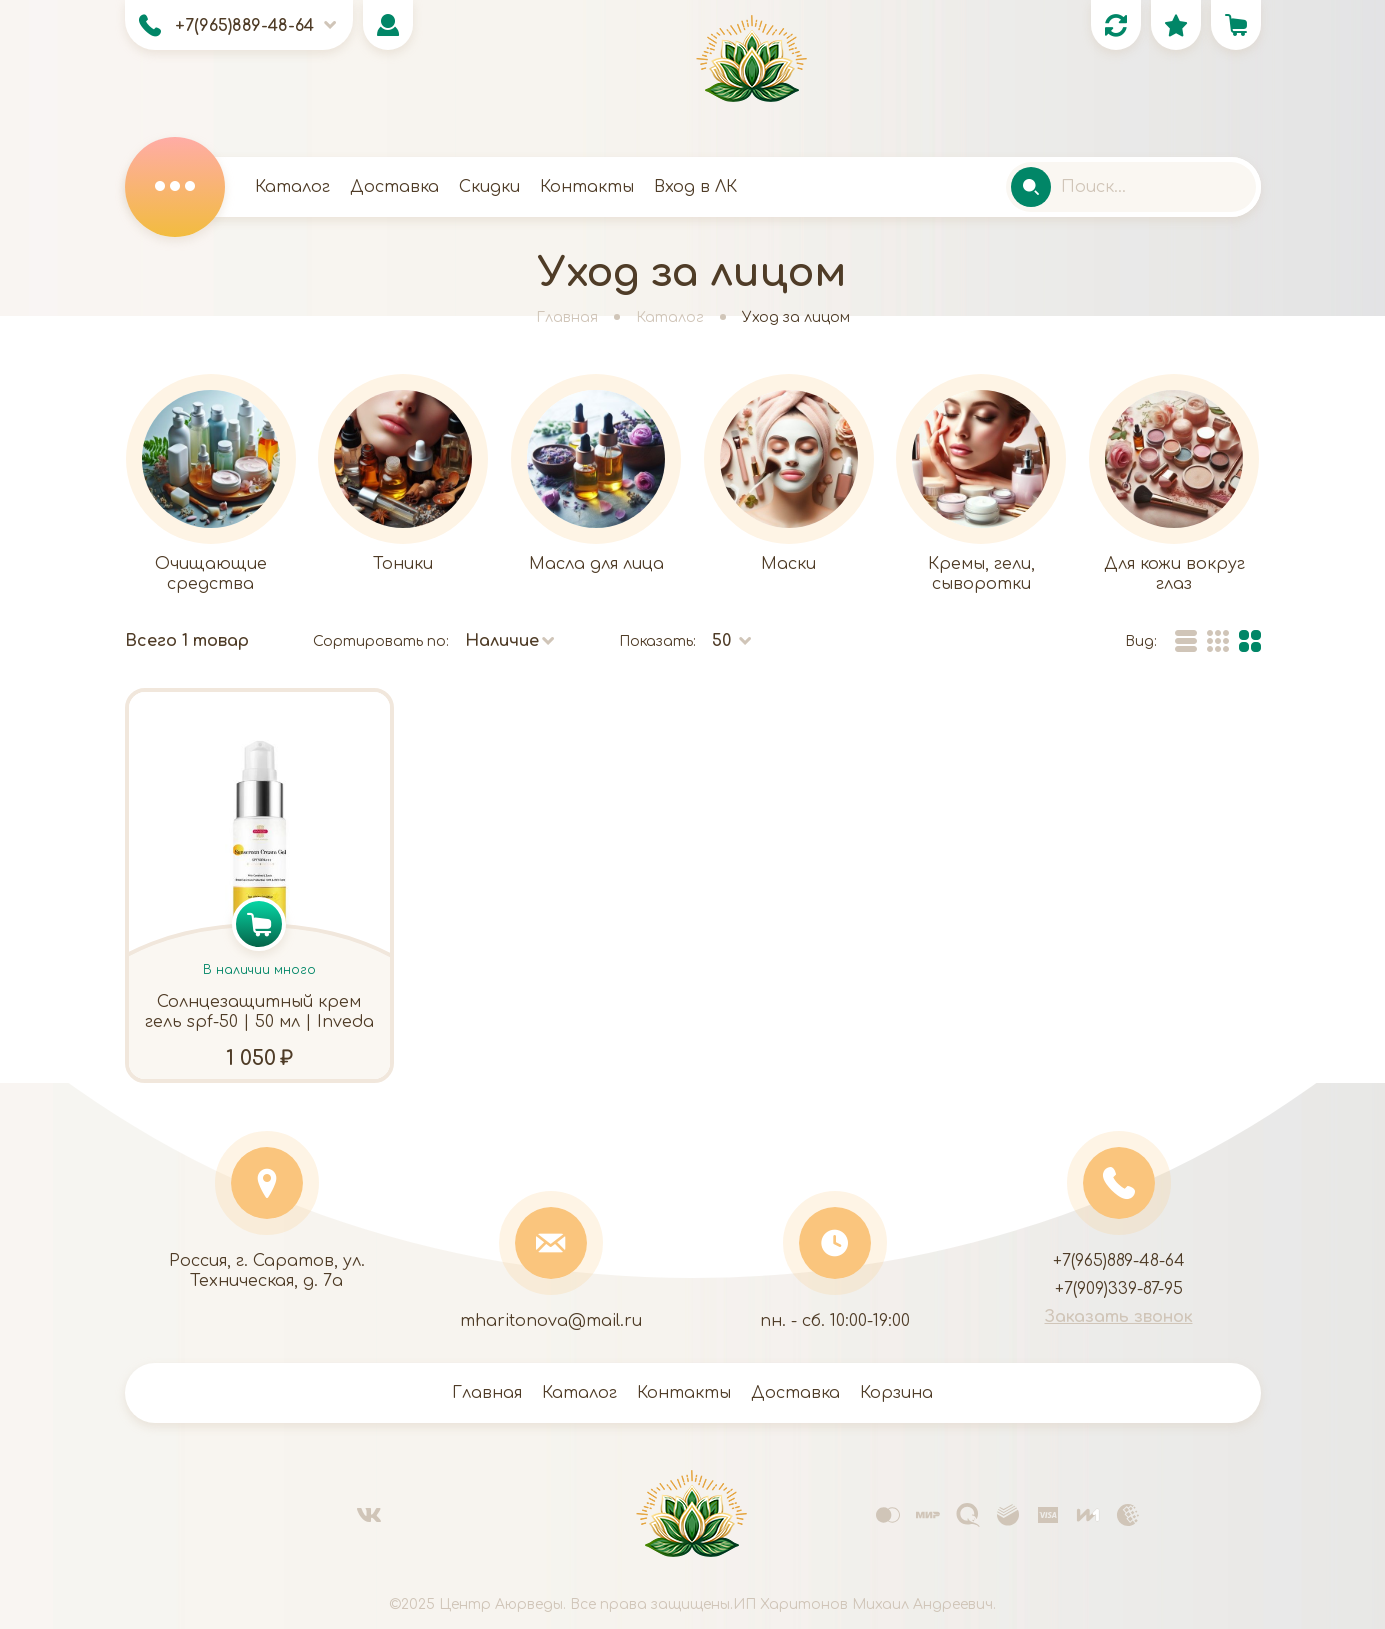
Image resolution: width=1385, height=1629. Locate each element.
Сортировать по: (381, 641)
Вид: (1141, 641)
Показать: (657, 641)
